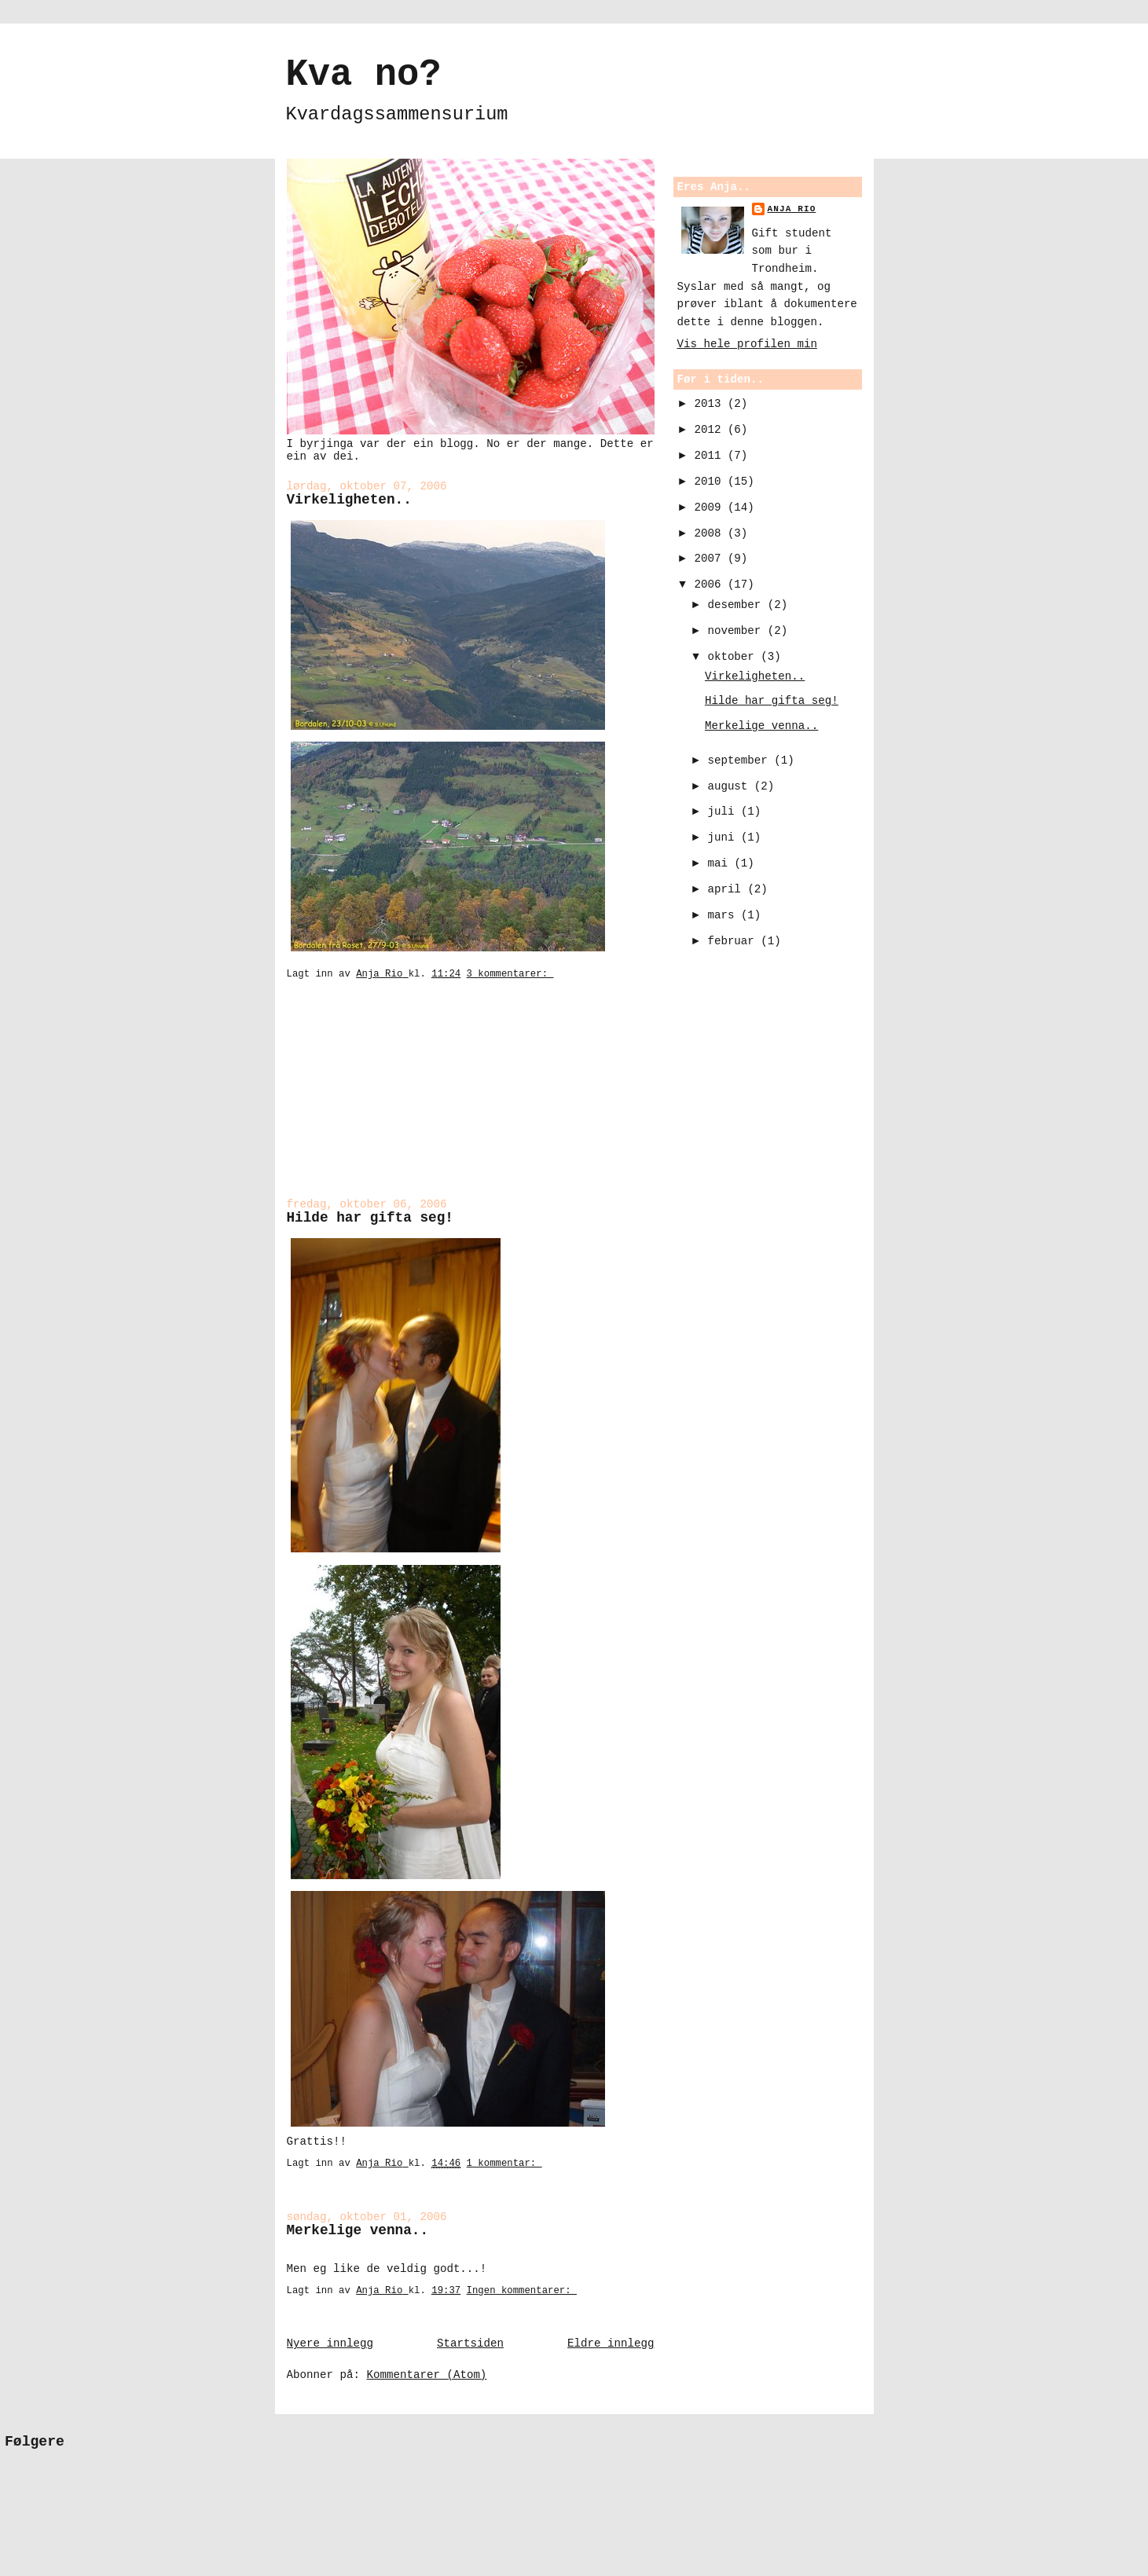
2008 (710, 533)
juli (723, 811)
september (740, 760)
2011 (710, 455)
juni (723, 837)
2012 (710, 429)
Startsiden (470, 2343)
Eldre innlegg (610, 2343)
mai (720, 863)
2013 (710, 404)
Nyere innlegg (330, 2343)
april (727, 889)
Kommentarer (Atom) (426, 2375)
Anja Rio (792, 209)
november (737, 631)
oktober (734, 656)
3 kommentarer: (510, 974)
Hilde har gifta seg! (370, 1218)
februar (734, 941)
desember (737, 605)
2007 (710, 558)
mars (723, 915)
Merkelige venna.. (358, 2230)
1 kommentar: (504, 2163)
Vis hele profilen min (747, 344)
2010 (710, 481)
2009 (710, 507)
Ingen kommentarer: (522, 2290)
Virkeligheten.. (349, 500)
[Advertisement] (365, 1099)
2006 (710, 584)
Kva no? (364, 75)
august (730, 786)
